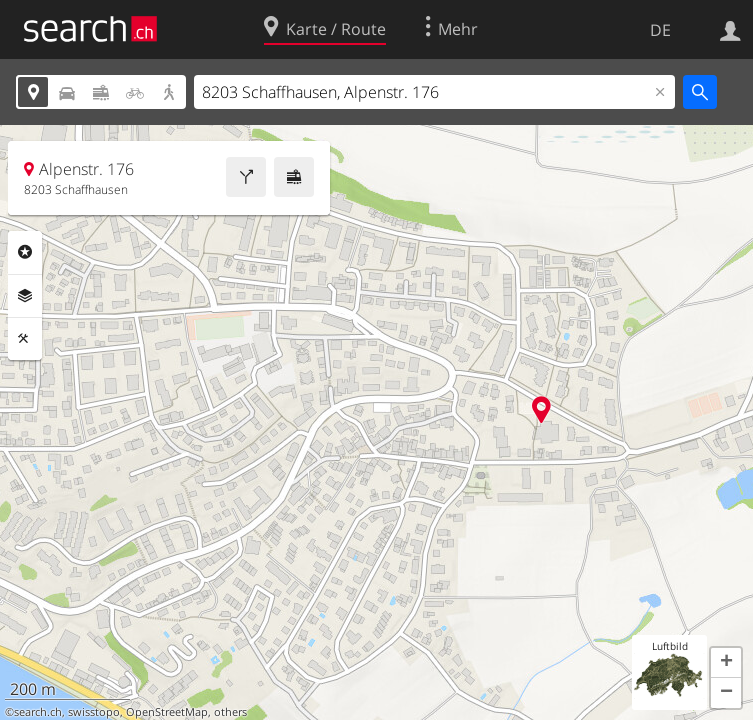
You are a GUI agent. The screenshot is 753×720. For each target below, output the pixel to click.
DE (660, 30)
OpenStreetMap (167, 712)
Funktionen (25, 339)
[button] (726, 663)
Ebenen (25, 296)
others (230, 712)
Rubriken (25, 252)
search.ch (38, 712)
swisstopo (94, 712)
